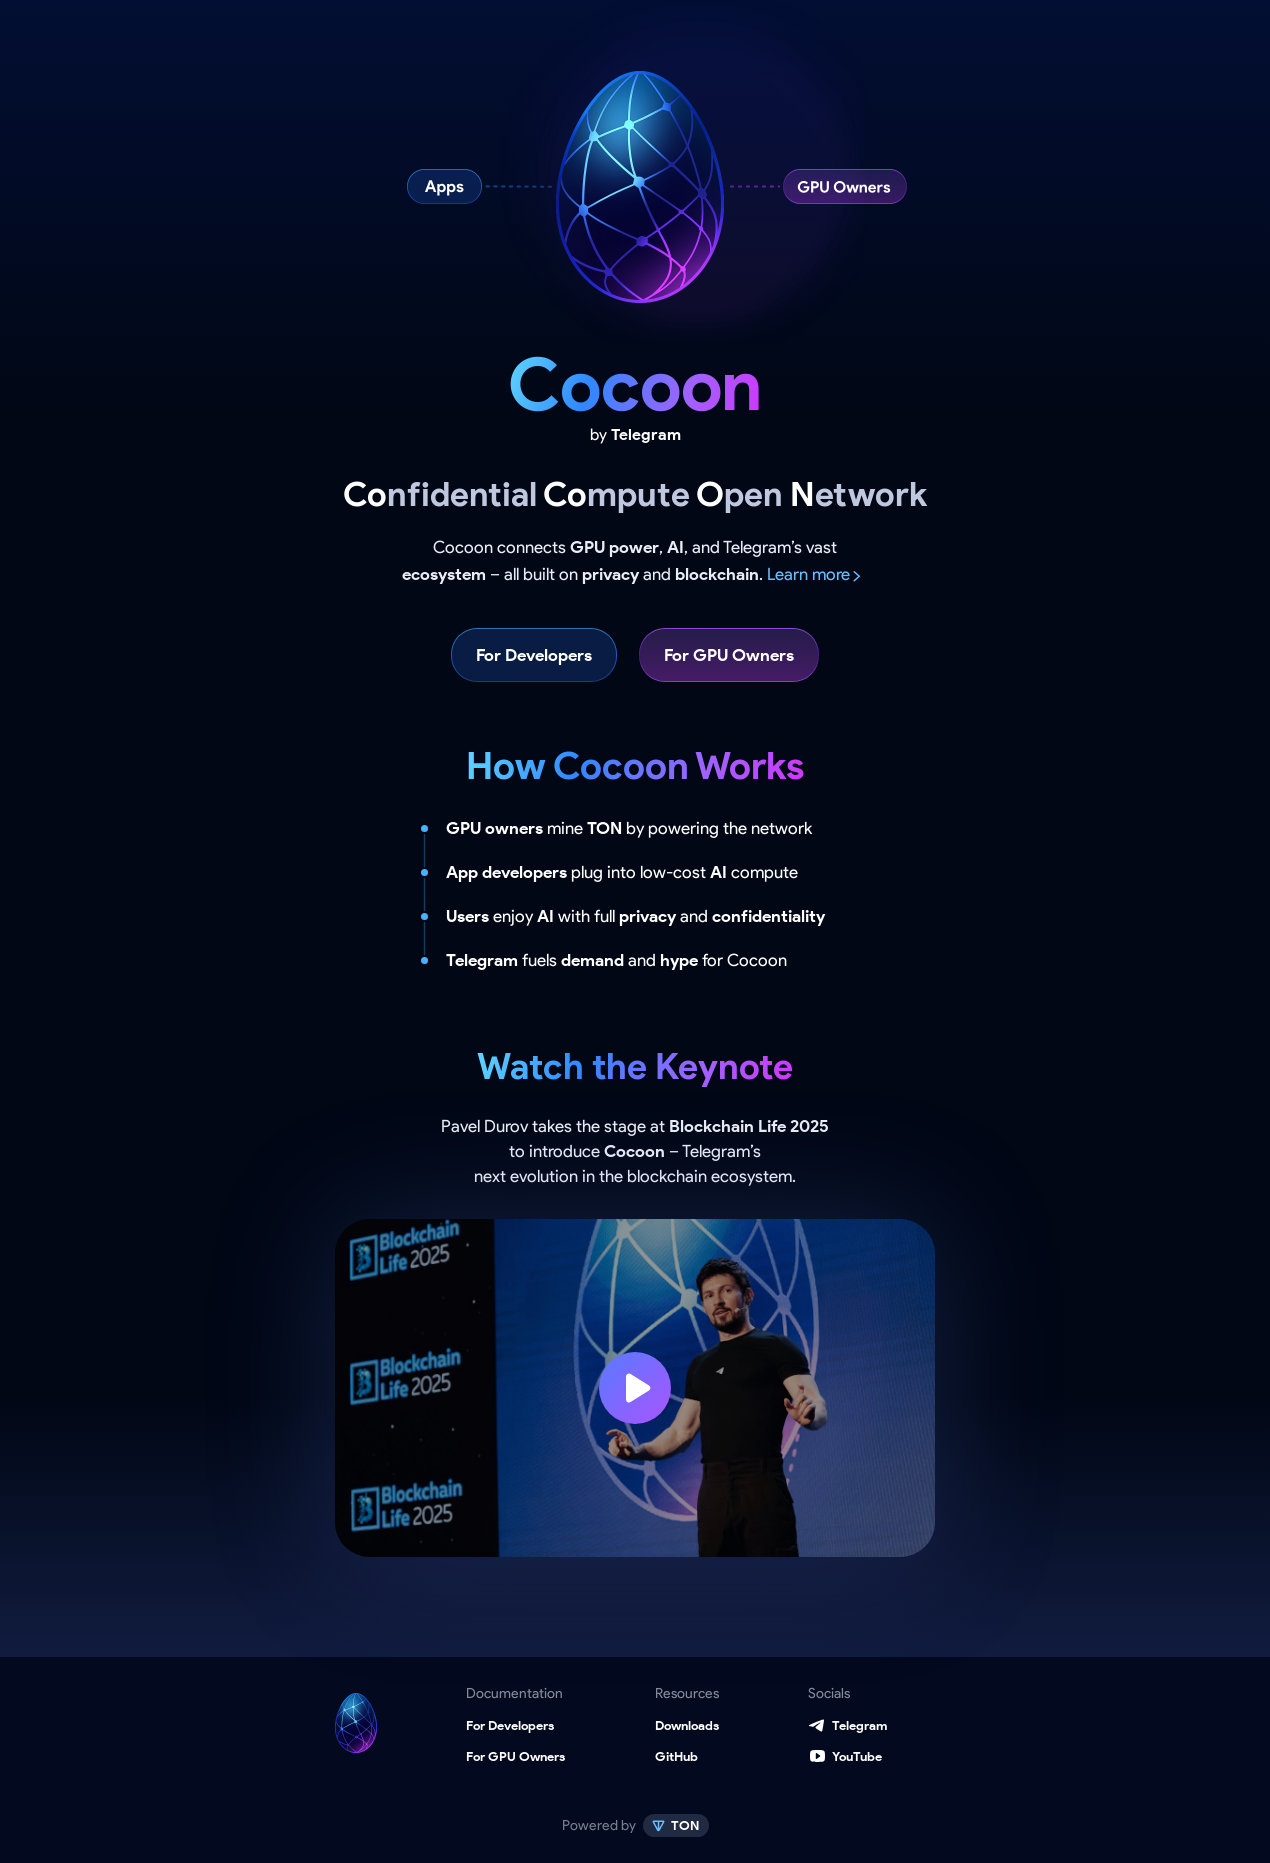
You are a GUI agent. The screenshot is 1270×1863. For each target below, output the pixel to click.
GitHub (676, 1756)
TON (684, 1825)
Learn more (808, 574)
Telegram (859, 1725)
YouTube (857, 1756)
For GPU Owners (729, 655)
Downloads (687, 1725)
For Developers (534, 655)
